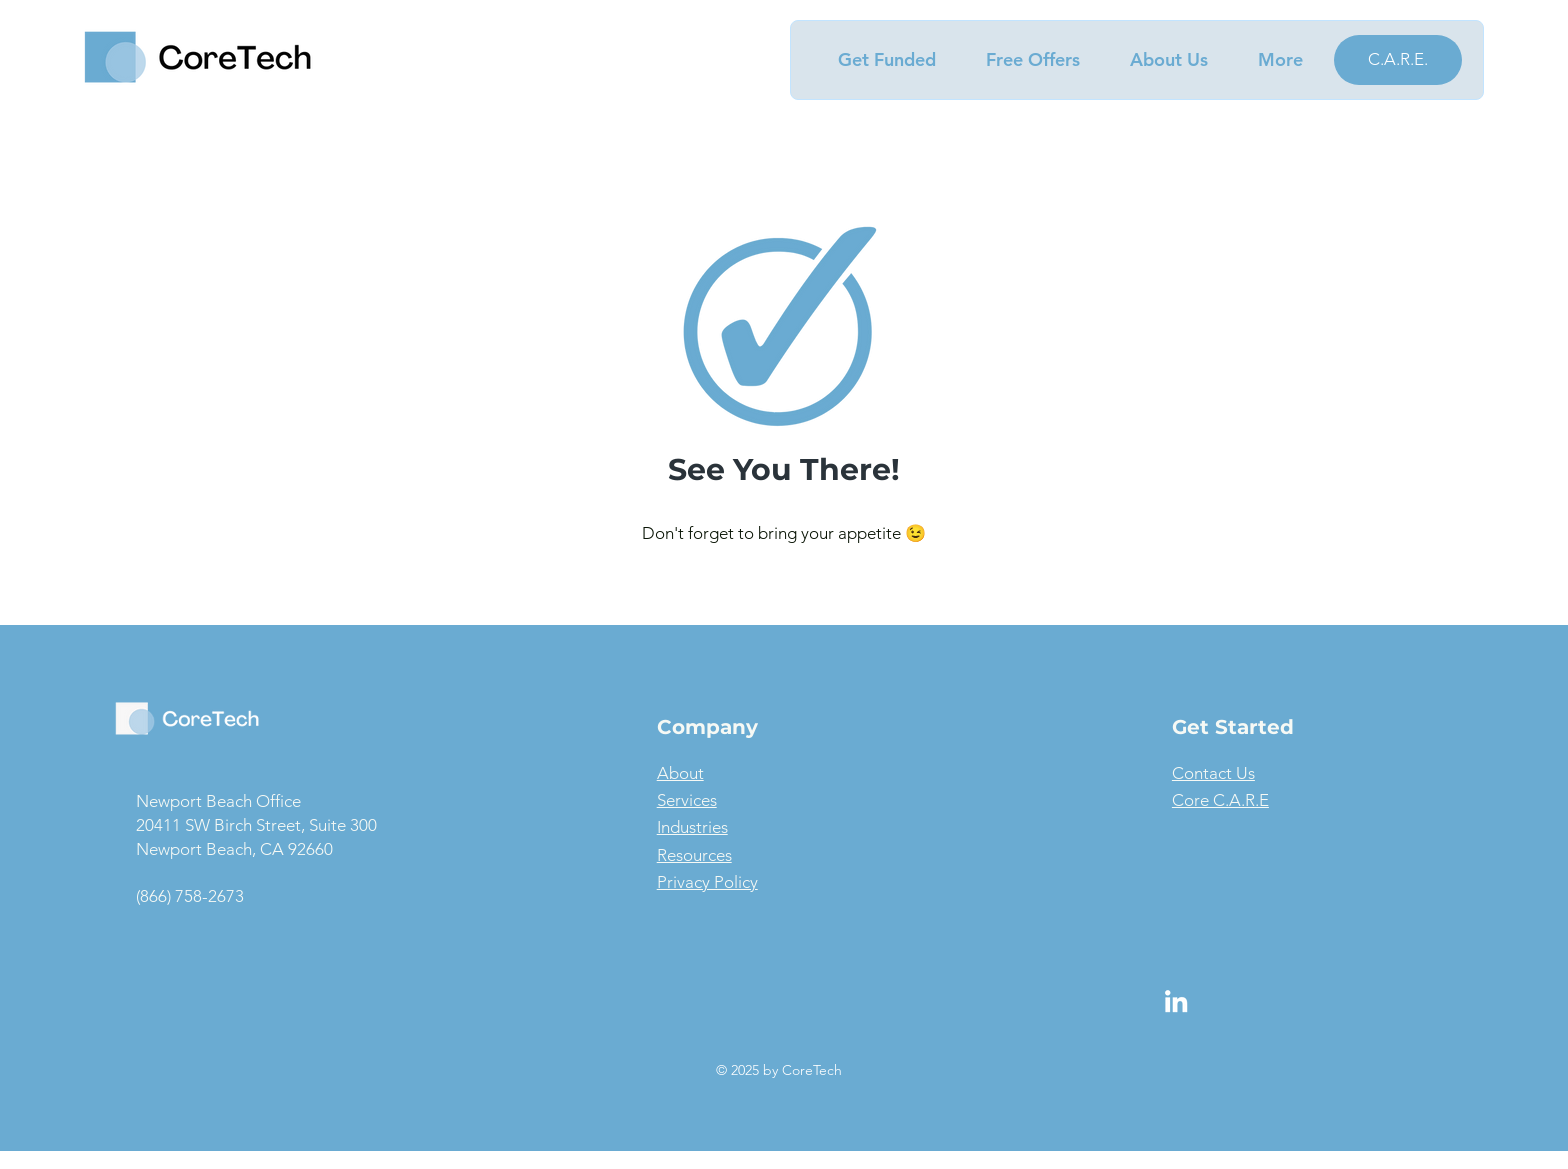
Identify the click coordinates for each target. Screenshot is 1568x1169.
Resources (694, 855)
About (680, 773)
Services (687, 800)
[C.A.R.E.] (1398, 60)
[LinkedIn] (1176, 1001)
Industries (692, 827)
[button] (876, 60)
